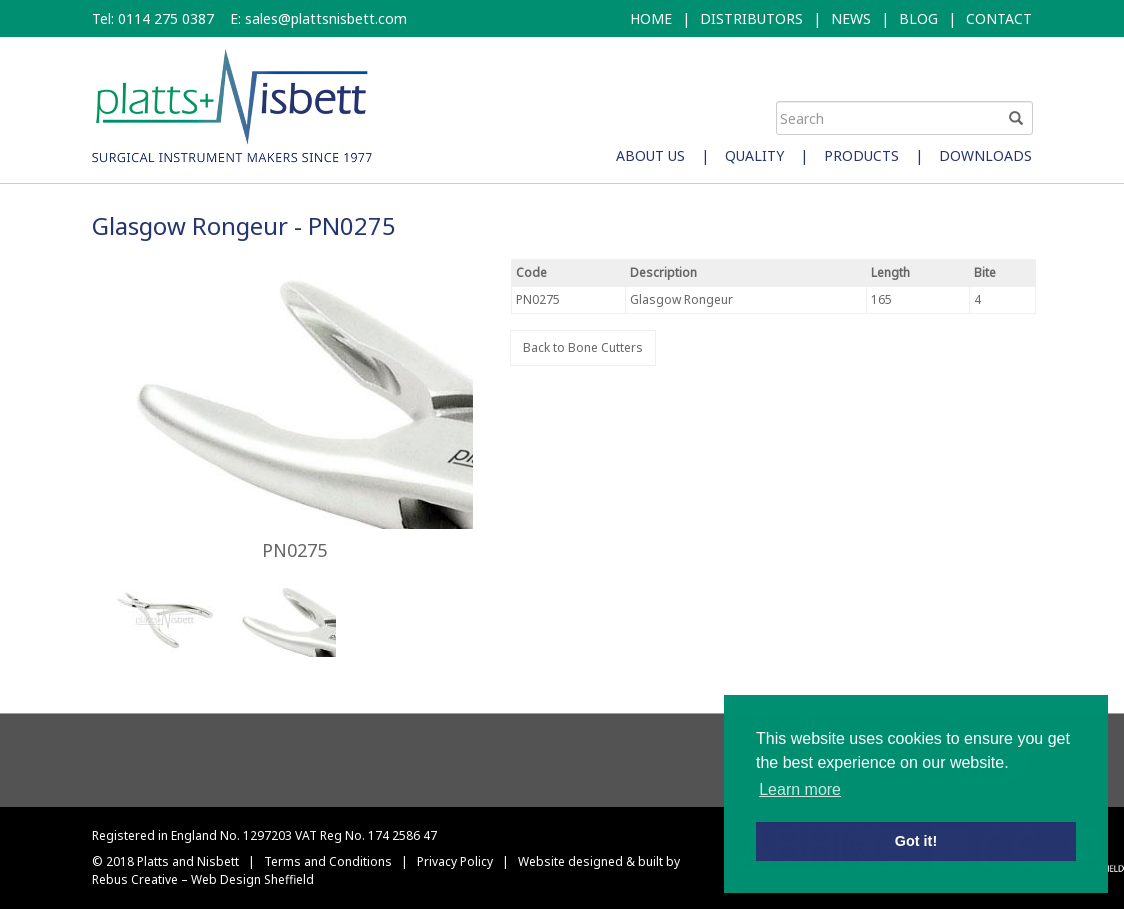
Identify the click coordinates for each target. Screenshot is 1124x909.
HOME (651, 18)
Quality (754, 155)
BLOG (918, 18)
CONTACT (999, 18)
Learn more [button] (800, 789)
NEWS (851, 18)
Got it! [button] (916, 841)
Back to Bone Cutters (583, 347)
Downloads (985, 155)
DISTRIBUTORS (751, 18)
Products (861, 155)
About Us (650, 155)
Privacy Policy (455, 861)
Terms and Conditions (328, 861)
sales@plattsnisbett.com (326, 18)
